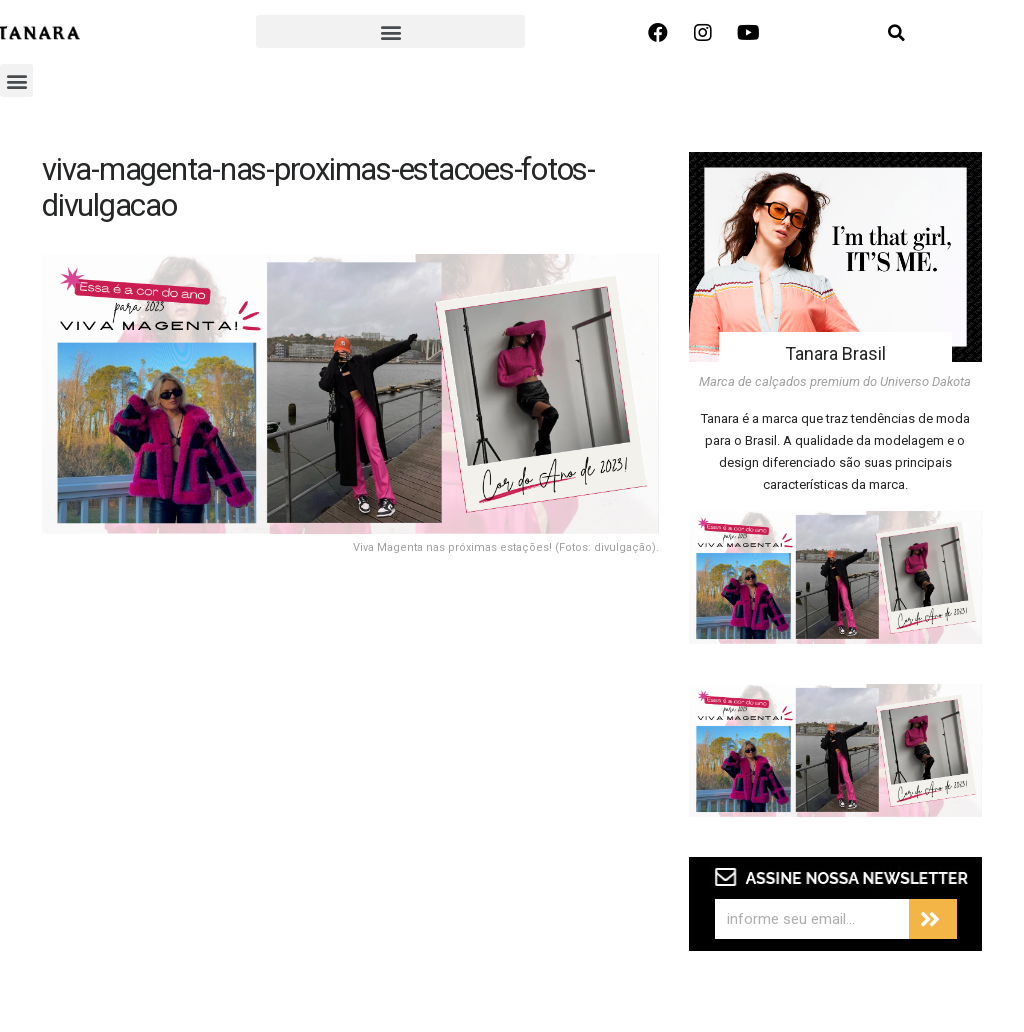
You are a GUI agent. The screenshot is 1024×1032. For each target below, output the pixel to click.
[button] (390, 31)
